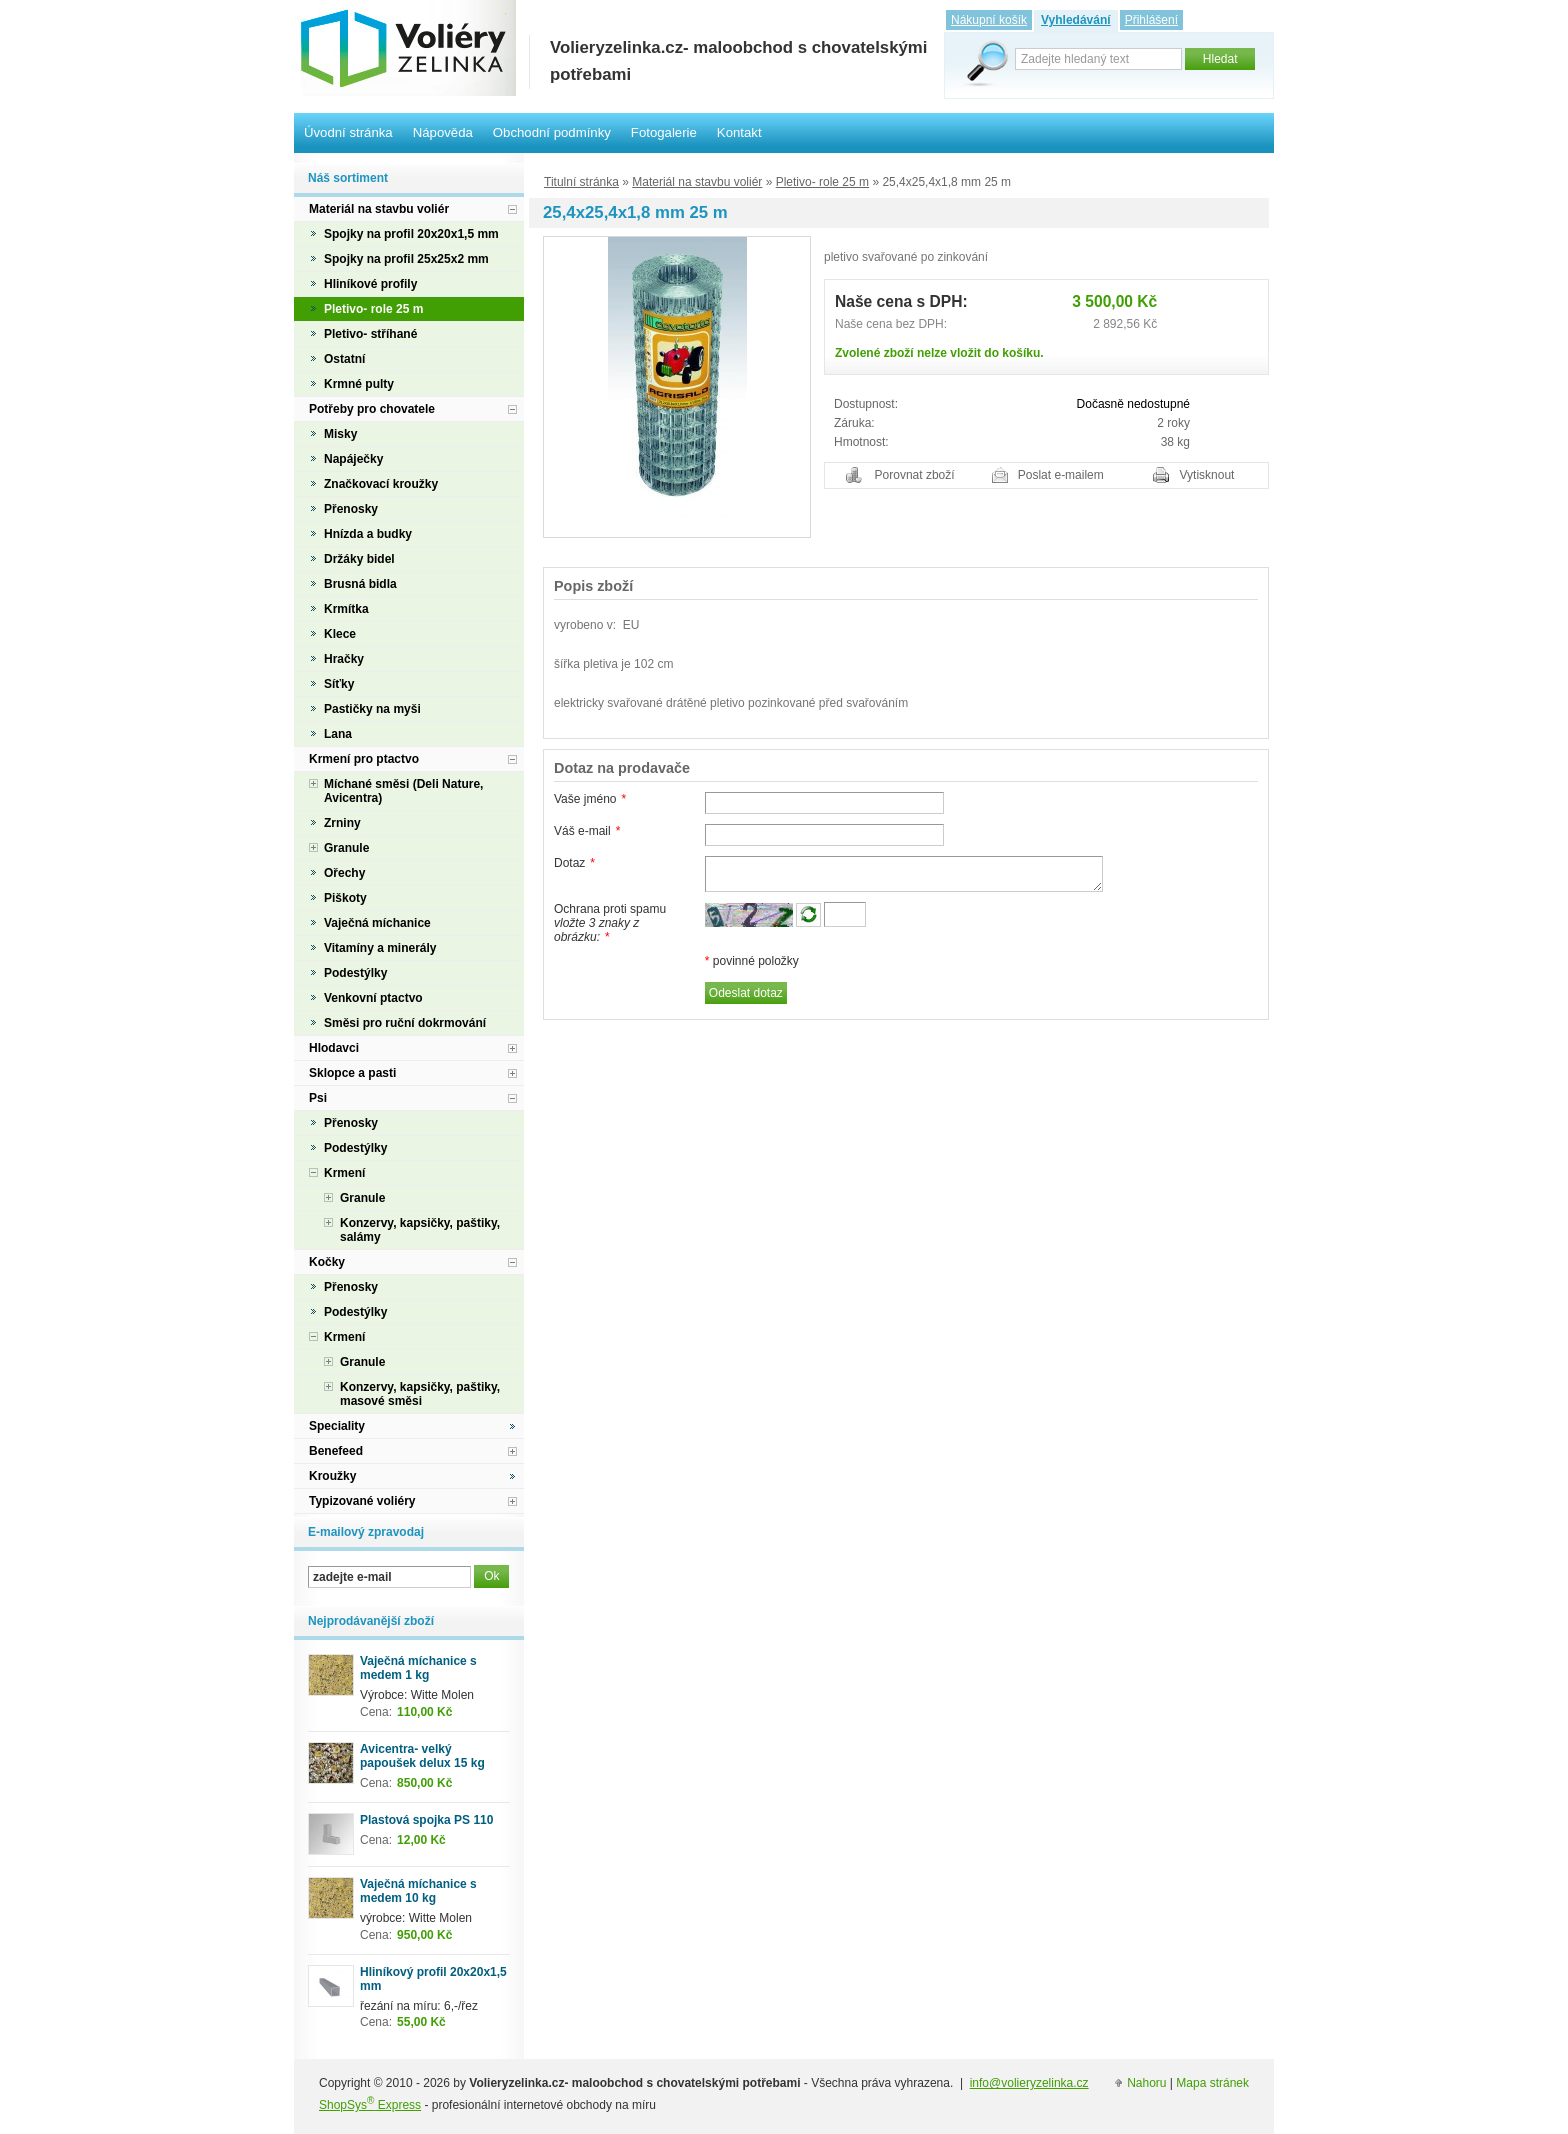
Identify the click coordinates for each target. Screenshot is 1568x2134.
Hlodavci (334, 1048)
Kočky (327, 1262)
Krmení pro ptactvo (364, 759)
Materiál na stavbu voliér (697, 182)
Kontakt (739, 132)
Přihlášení (1151, 20)
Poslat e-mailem (1061, 475)
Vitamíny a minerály (380, 948)
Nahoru (1146, 2083)
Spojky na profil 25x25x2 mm (406, 259)
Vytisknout (1207, 475)
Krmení (344, 1173)
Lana (338, 734)
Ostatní (344, 359)
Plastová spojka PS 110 (426, 1820)
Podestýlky (355, 973)
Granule (346, 848)
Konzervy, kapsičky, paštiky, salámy (420, 1230)
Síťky (339, 684)
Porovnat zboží (915, 475)
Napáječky (353, 459)
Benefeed (336, 1451)
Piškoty (345, 898)
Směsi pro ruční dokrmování (405, 1023)
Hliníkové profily (370, 284)
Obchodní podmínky (552, 132)
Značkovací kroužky (381, 484)
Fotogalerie (664, 132)
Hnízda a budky (368, 534)
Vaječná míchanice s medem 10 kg (418, 1891)
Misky (340, 434)
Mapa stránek (1212, 2083)
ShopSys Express (370, 2105)
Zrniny (342, 823)
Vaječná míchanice (377, 923)
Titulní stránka (581, 182)
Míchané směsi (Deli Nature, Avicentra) (403, 791)
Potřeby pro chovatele (372, 409)
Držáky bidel (359, 559)
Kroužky (332, 1476)
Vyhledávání (1076, 20)
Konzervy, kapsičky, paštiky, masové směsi (420, 1394)
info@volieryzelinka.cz (1029, 2083)
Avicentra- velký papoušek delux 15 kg (422, 1756)
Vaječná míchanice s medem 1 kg (418, 1668)
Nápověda (443, 132)
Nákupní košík (989, 20)
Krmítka (346, 609)
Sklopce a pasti (352, 1073)
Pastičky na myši (372, 709)
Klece (340, 634)
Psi (318, 1098)
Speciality (337, 1426)
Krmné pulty (359, 384)
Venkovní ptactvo (373, 998)
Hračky (344, 659)
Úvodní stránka (348, 132)
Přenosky (351, 509)
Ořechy (344, 873)
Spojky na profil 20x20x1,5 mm (411, 234)
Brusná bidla (360, 584)
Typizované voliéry (362, 1501)
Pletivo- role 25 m (822, 182)
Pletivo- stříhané (370, 334)
